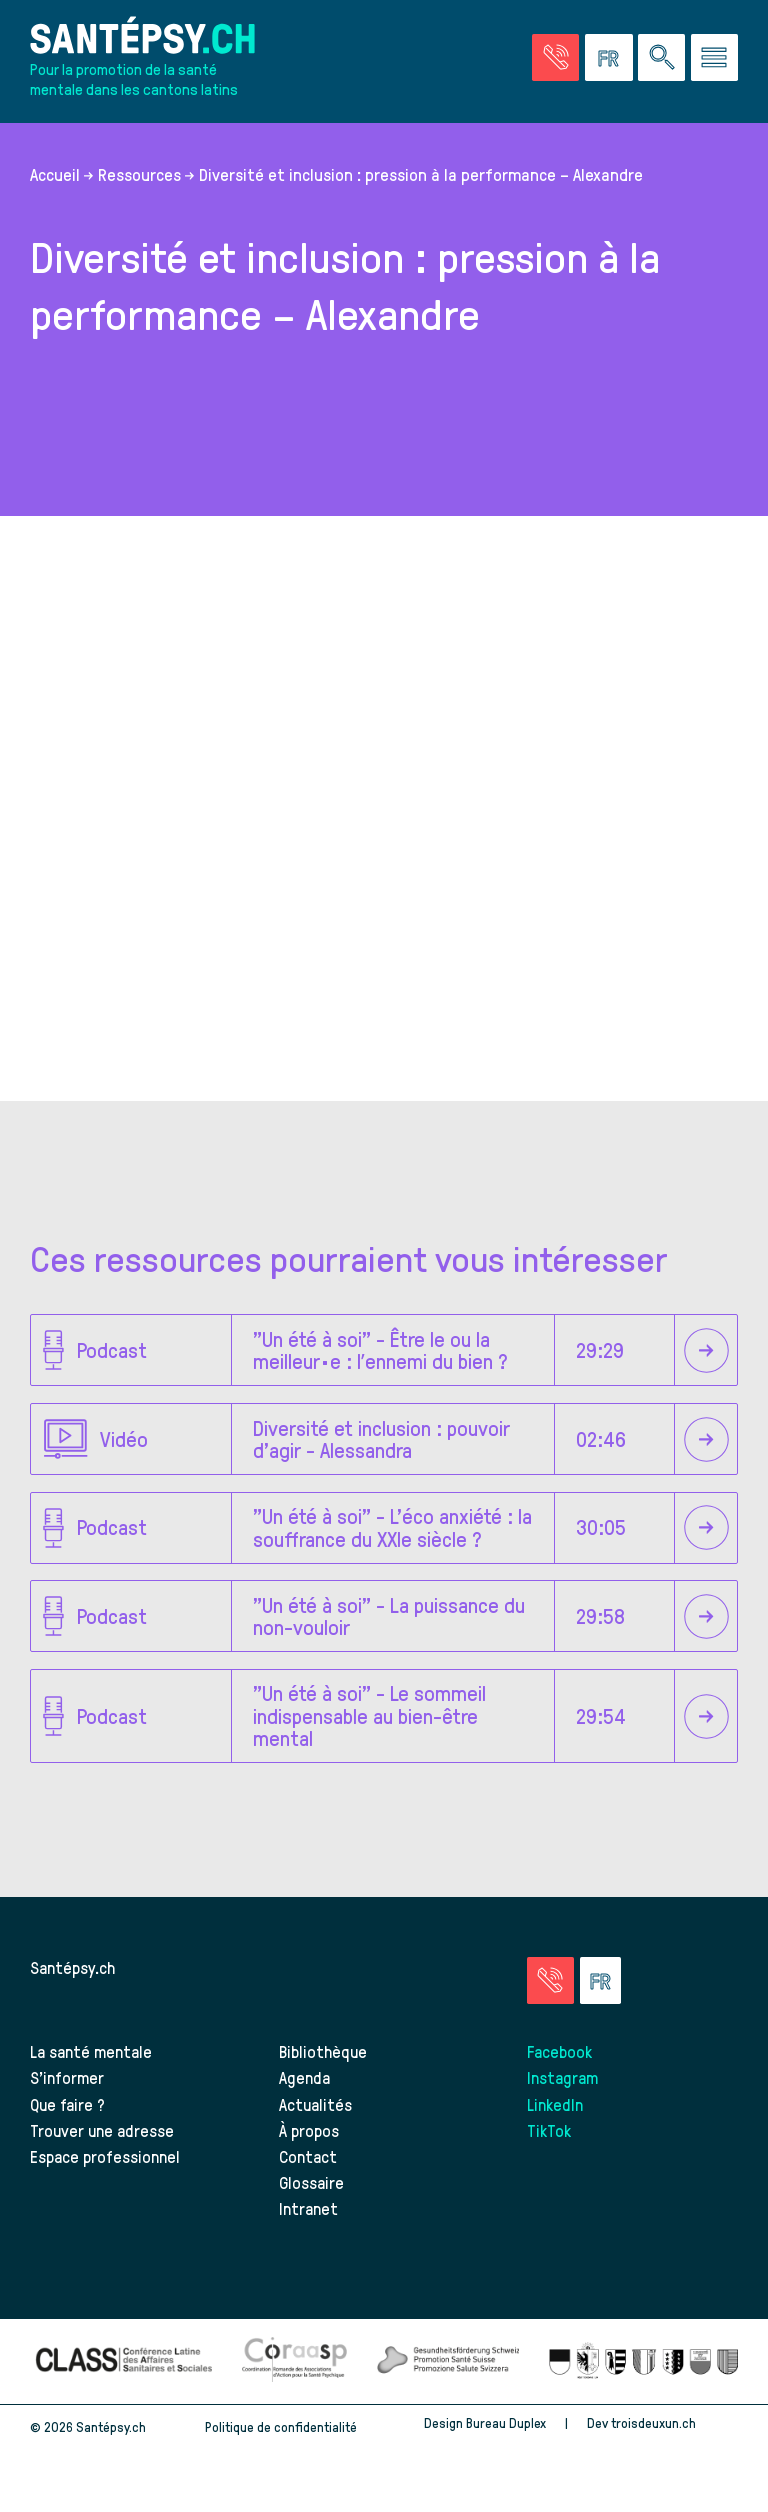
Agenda (304, 2077)
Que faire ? (67, 2104)
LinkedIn (555, 2104)
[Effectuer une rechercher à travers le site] (661, 57)
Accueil (55, 174)
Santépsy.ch (72, 1967)
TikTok (549, 2130)
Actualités (315, 2104)
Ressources (139, 174)
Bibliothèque (323, 2051)
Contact (308, 2156)
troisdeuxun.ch (674, 2422)
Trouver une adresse (102, 2130)
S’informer (67, 2077)
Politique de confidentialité (281, 2426)
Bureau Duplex (506, 2422)
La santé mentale (91, 2051)
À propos (309, 2130)
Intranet (308, 2208)
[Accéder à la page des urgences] (555, 57)
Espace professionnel (105, 2156)
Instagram (562, 2077)
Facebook (559, 2051)
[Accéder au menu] (714, 57)
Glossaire (311, 2182)
